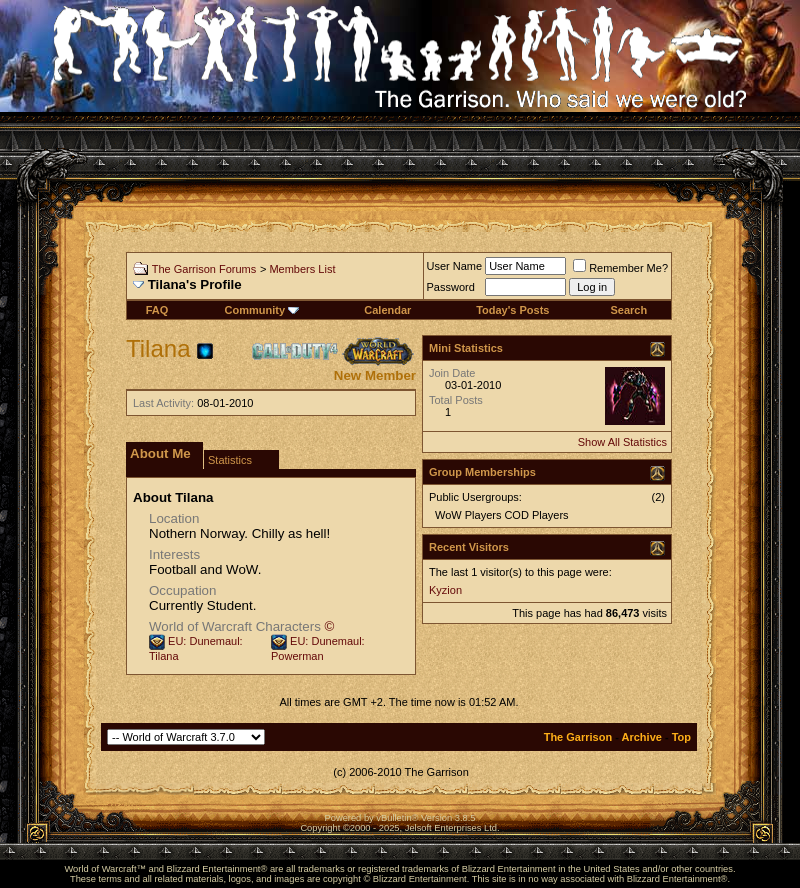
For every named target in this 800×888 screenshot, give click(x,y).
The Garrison (578, 737)
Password (451, 287)
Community (262, 310)
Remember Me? (620, 268)
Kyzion (445, 590)
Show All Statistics (622, 442)
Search (628, 310)
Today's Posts (512, 310)
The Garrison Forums (204, 269)
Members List (302, 269)
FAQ (157, 310)
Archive (642, 737)
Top (681, 737)
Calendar (387, 310)
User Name (455, 266)
